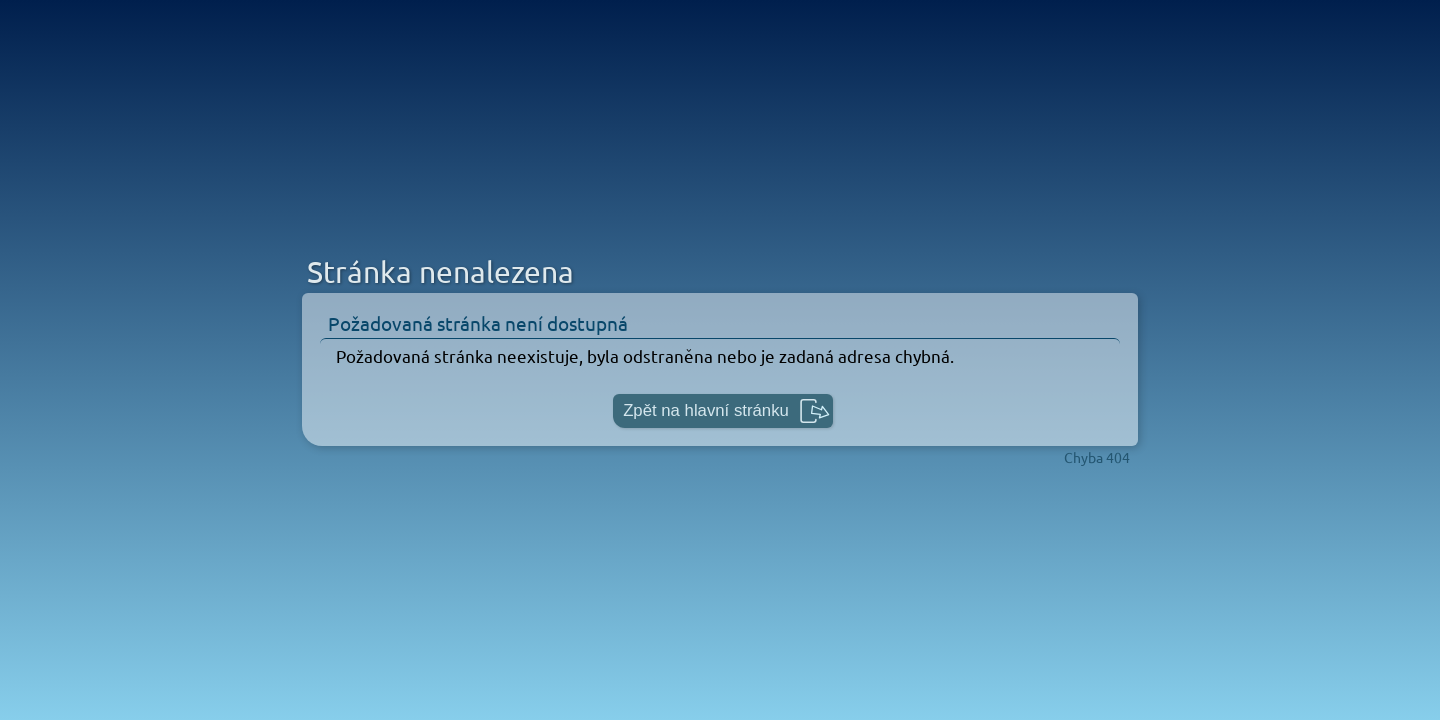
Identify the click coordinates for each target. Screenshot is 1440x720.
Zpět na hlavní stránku (706, 410)
